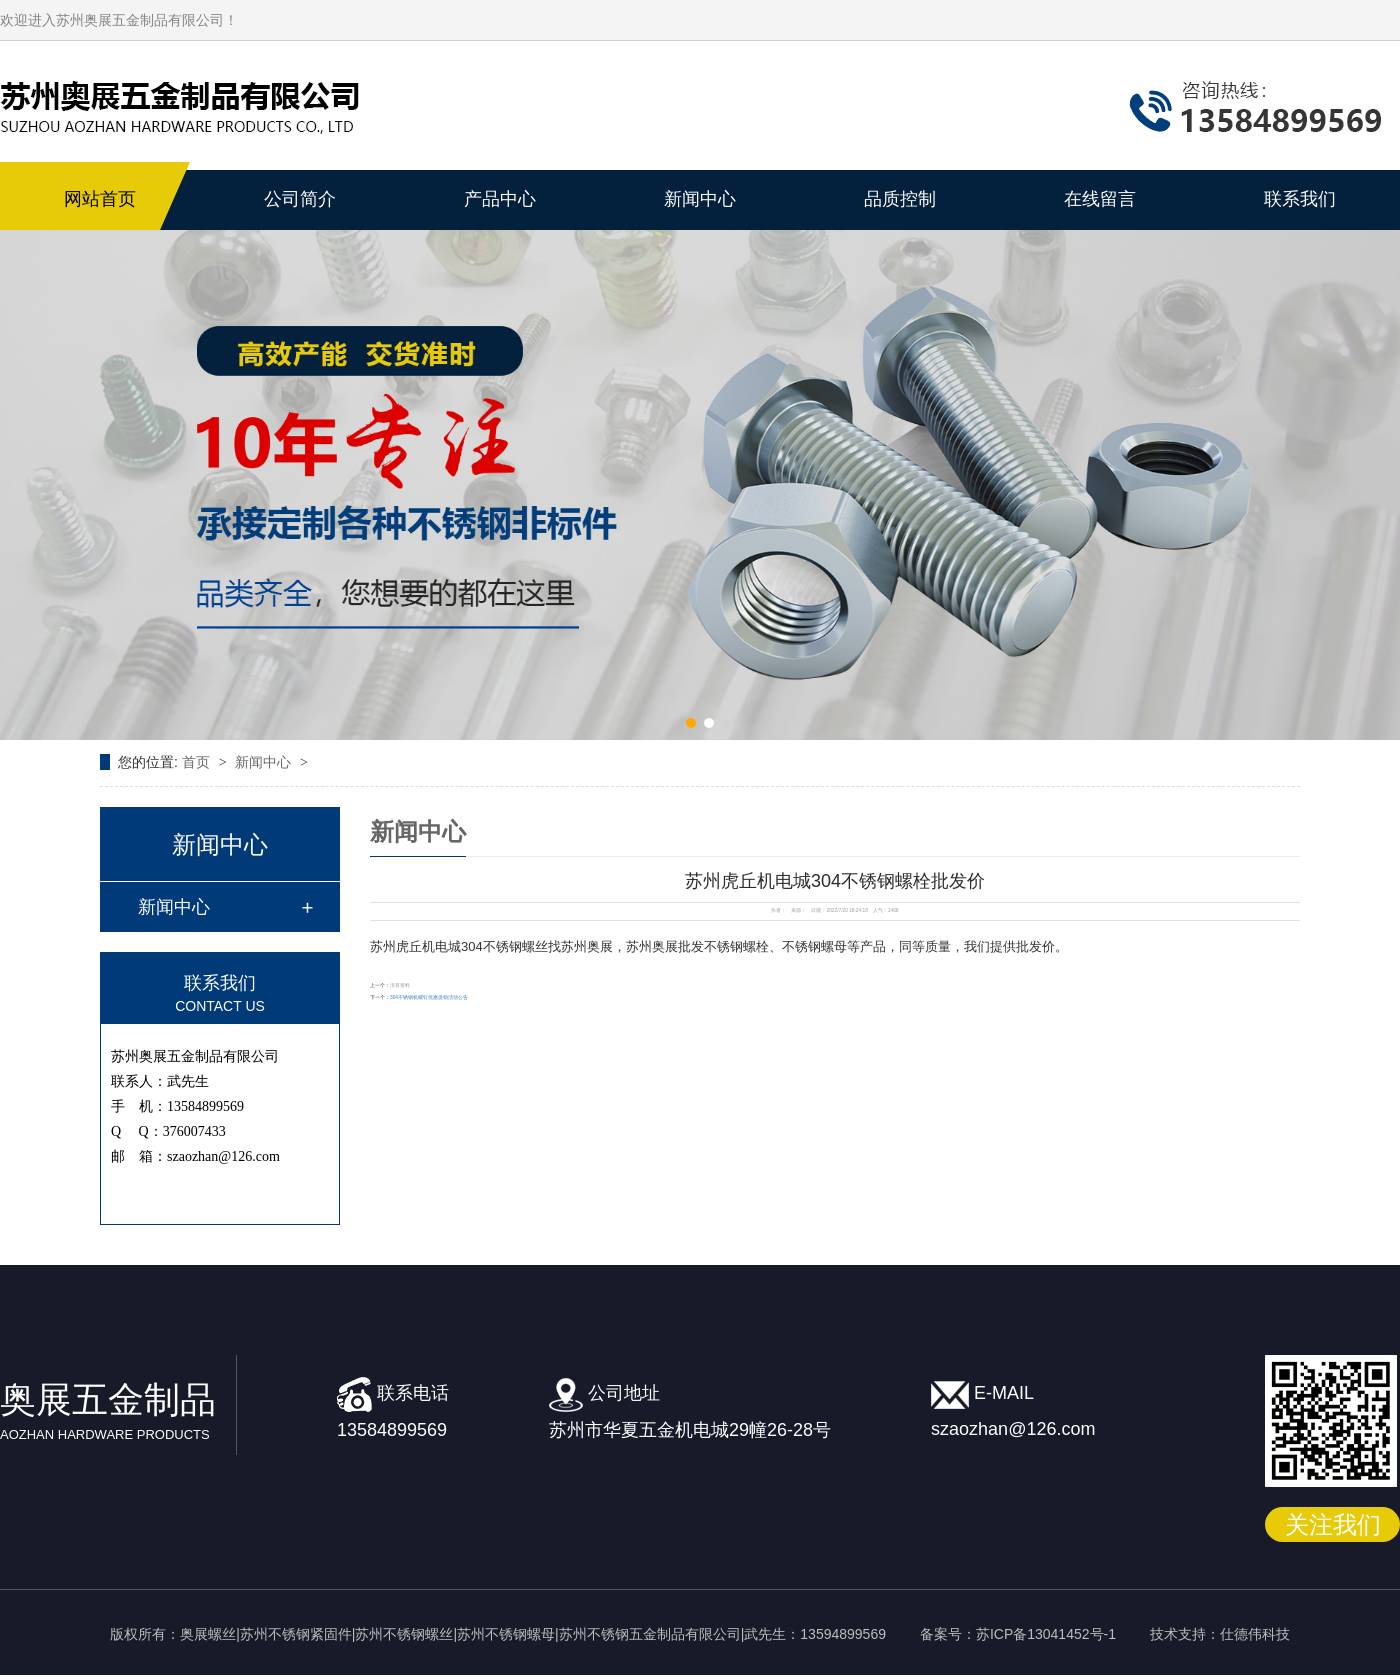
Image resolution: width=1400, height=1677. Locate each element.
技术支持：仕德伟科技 (1220, 1634)
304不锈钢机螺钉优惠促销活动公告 (429, 997)
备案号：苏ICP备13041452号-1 (1018, 1634)
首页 (198, 762)
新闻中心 (265, 762)
